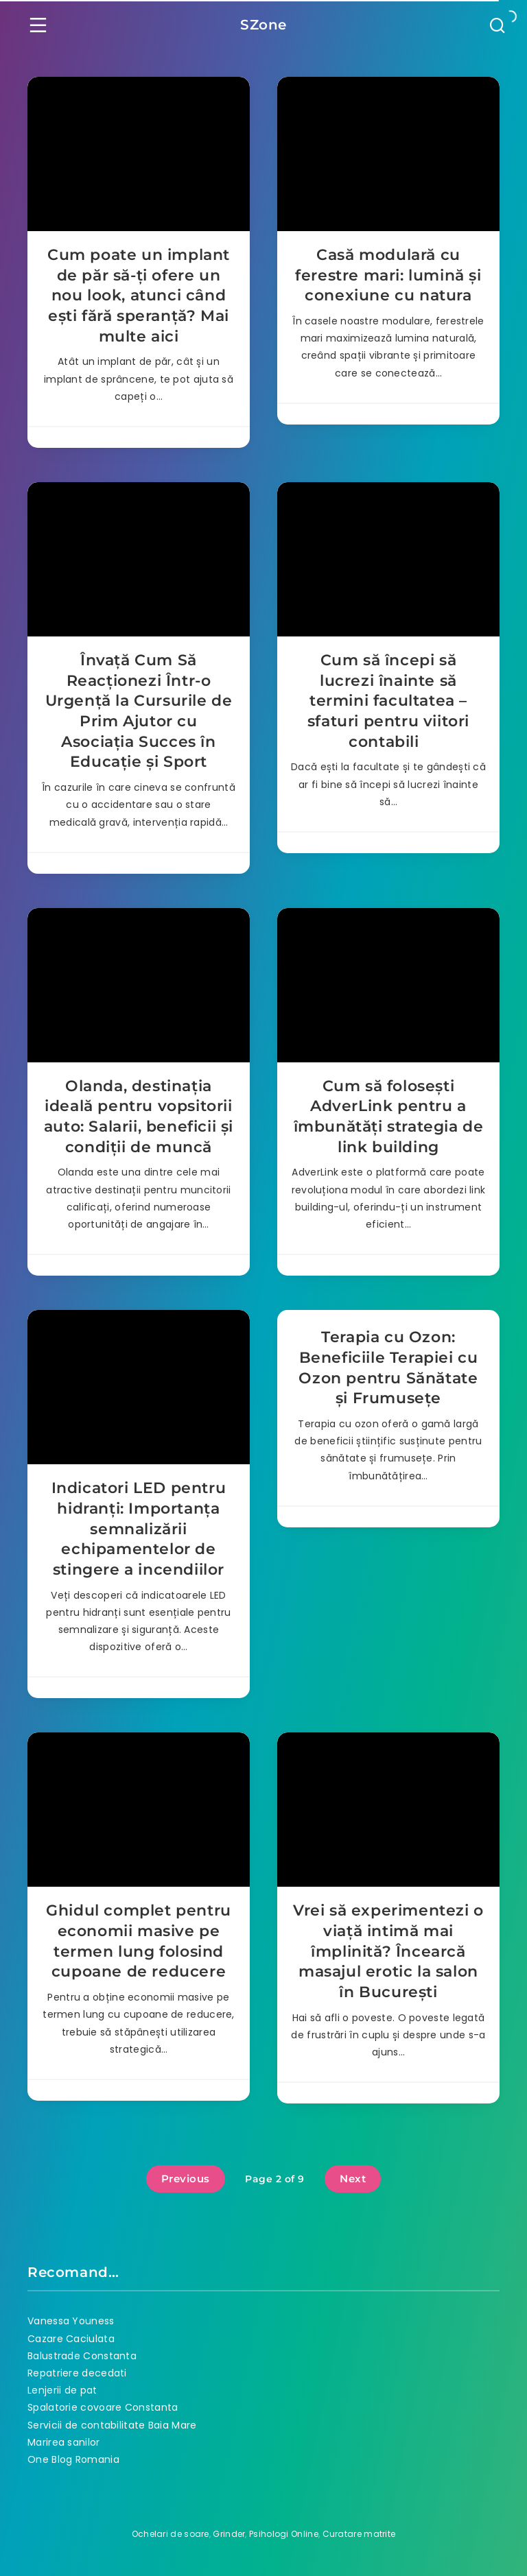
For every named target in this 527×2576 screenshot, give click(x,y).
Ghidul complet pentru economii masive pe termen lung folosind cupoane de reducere (138, 1941)
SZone (263, 24)
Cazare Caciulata (71, 2339)
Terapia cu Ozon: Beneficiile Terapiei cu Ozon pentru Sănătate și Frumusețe (388, 1367)
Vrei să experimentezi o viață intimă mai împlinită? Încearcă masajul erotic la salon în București (388, 1951)
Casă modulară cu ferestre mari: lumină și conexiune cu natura (388, 275)
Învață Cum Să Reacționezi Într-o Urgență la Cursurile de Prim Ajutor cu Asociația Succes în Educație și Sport (139, 711)
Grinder (229, 2534)
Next (353, 2178)
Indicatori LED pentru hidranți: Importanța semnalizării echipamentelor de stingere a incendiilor (138, 1529)
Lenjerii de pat (62, 2390)
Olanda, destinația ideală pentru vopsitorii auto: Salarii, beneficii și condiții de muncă (138, 1116)
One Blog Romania (73, 2459)
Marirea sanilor (63, 2442)
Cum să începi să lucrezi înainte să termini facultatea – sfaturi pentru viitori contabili (388, 701)
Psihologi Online (283, 2534)
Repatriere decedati (77, 2373)
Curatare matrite (359, 2534)
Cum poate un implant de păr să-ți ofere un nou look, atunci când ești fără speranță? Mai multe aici (138, 296)
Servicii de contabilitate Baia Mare (112, 2425)
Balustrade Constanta (82, 2356)
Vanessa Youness (71, 2321)
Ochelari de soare (170, 2534)
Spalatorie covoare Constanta (102, 2407)
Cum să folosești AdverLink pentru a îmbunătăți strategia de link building (389, 1116)
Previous (185, 2178)
